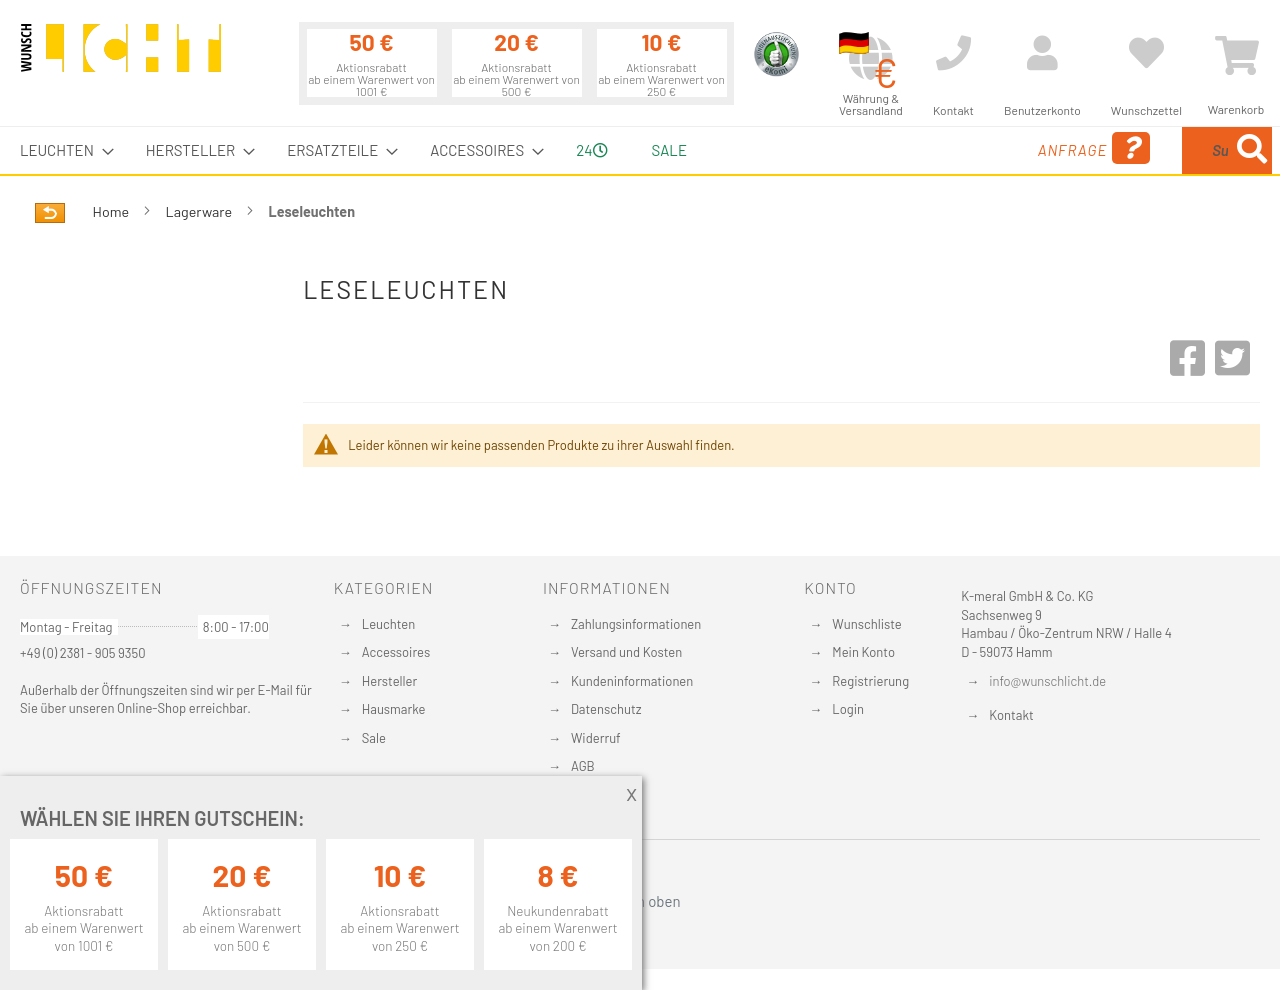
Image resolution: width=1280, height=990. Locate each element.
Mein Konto (863, 652)
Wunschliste (866, 624)
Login (848, 709)
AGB (583, 766)
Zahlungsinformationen (636, 624)
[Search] (1252, 150)
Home (112, 211)
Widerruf (596, 738)
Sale (374, 738)
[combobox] (1127, 150)
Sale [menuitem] (669, 150)
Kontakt (1011, 715)
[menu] (640, 150)
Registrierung (870, 681)
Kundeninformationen (632, 681)
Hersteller (389, 681)
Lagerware (200, 211)
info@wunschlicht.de (1047, 681)
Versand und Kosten (626, 652)
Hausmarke (394, 709)
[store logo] (121, 57)
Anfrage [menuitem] (932, 148)
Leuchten (389, 624)
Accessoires (396, 652)
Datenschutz (606, 709)
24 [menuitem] (591, 150)
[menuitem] (61, 150)
